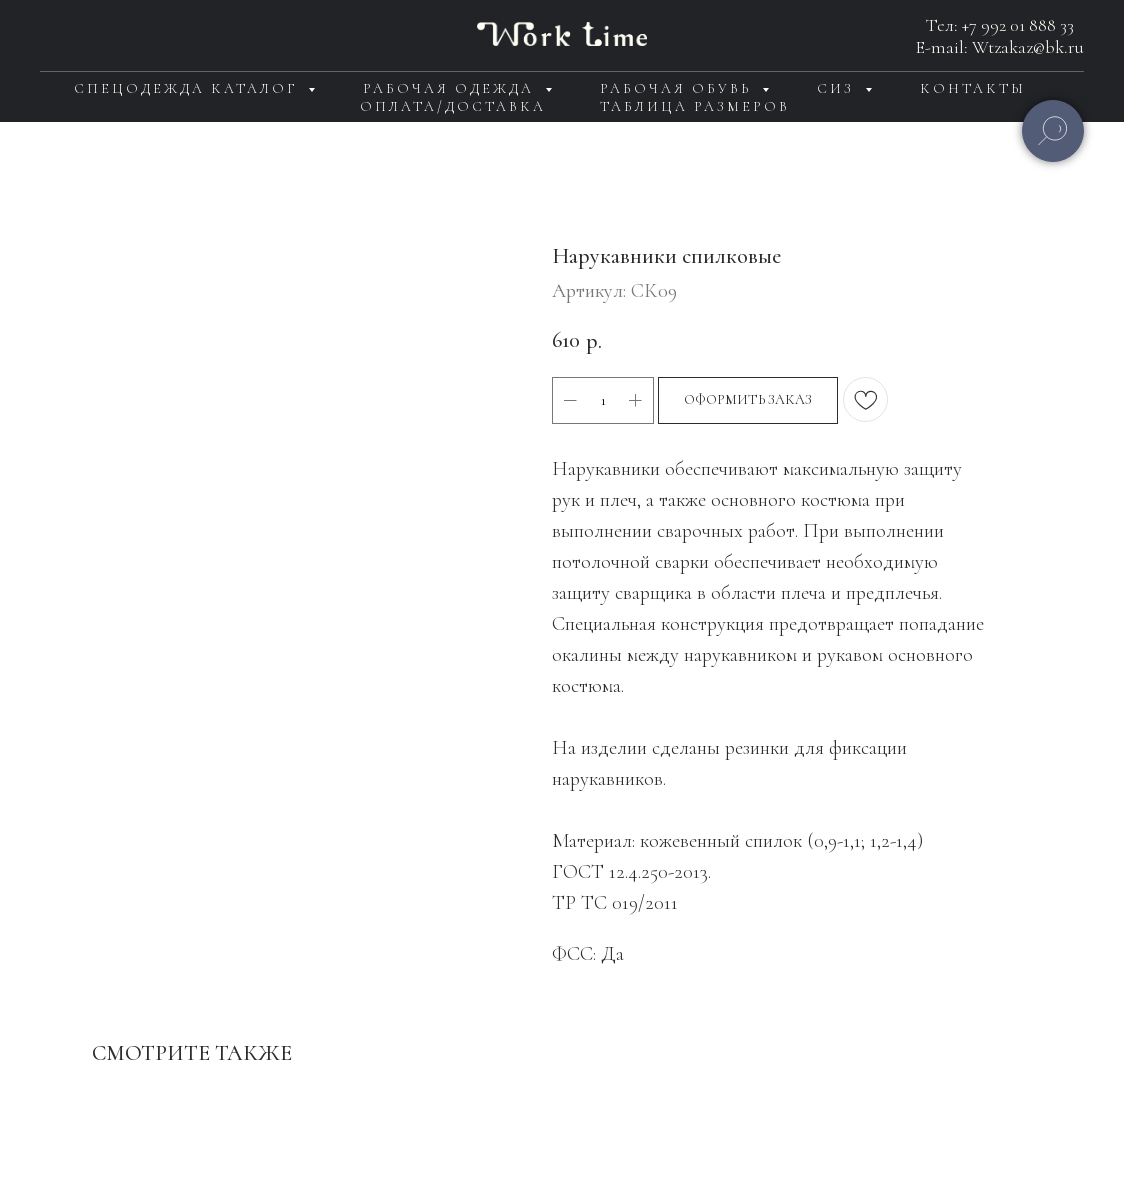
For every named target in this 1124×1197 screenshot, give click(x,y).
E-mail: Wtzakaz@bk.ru (1000, 47)
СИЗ (838, 88)
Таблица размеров (695, 106)
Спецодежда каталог (188, 88)
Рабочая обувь (678, 88)
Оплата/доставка (453, 106)
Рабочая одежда (451, 88)
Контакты (973, 88)
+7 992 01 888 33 (1018, 25)
